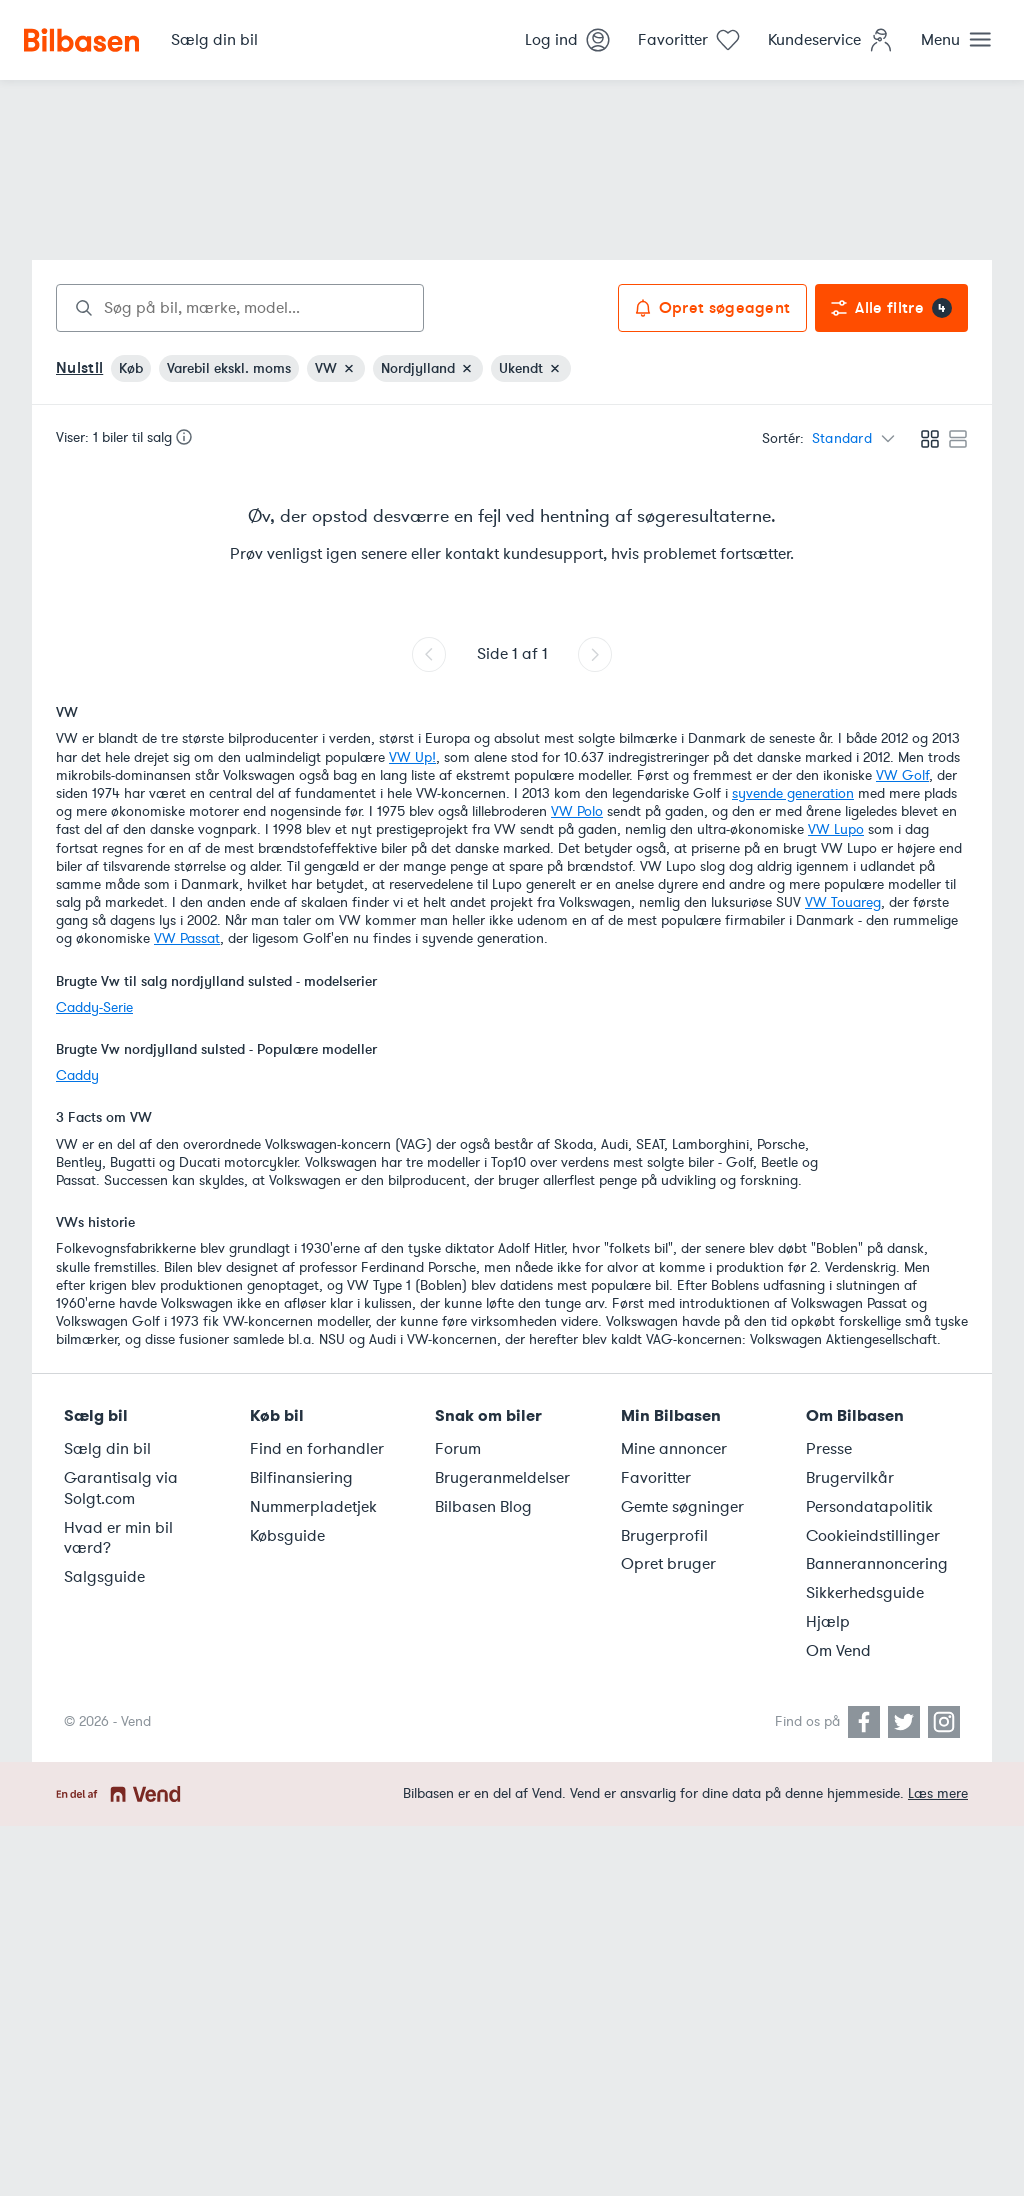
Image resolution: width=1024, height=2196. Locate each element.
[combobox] (240, 308)
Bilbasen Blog (483, 1507)
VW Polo (577, 811)
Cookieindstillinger (873, 1536)
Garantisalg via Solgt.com (121, 1488)
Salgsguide (104, 1577)
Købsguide (287, 1536)
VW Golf (902, 775)
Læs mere (938, 1793)
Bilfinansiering (301, 1478)
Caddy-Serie (94, 1007)
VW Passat (187, 938)
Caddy (77, 1075)
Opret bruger (668, 1564)
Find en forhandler (317, 1449)
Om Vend (838, 1651)
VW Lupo (836, 829)
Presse (829, 1449)
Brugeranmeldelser (502, 1478)
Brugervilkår (850, 1478)
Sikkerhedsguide (865, 1593)
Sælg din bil (107, 1449)
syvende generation (793, 793)
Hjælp (828, 1622)
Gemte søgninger (682, 1507)
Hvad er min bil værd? (118, 1538)
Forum (458, 1449)
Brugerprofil (664, 1536)
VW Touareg (843, 902)
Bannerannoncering (877, 1564)
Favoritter (656, 1478)
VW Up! (412, 757)
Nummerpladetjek (313, 1507)
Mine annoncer (674, 1449)
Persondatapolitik (869, 1507)
